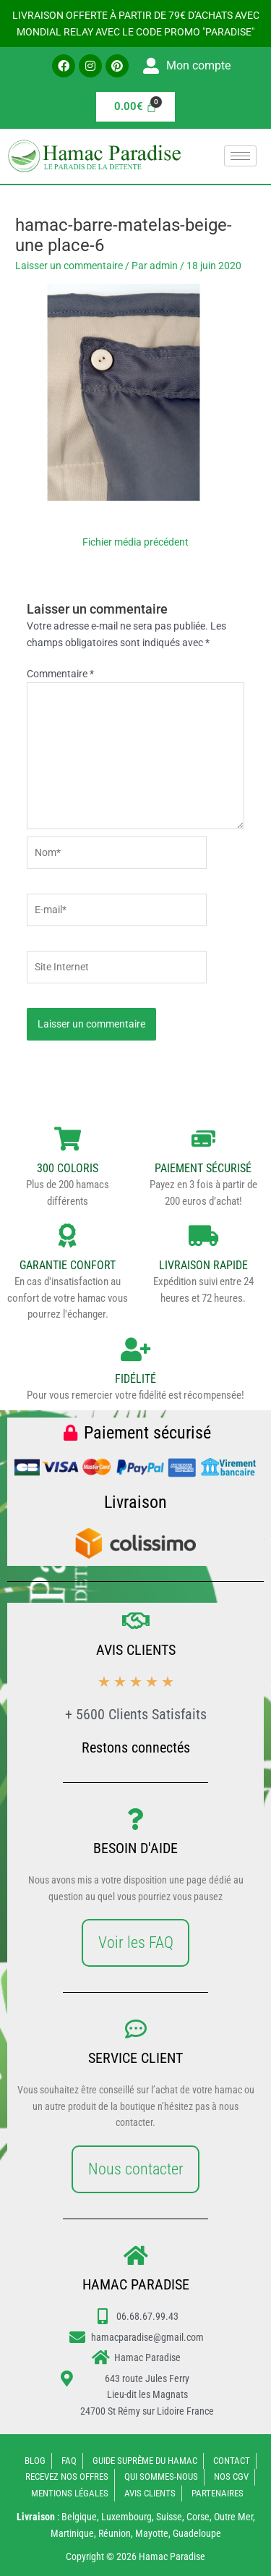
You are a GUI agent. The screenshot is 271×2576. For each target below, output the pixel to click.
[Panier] (136, 107)
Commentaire (60, 673)
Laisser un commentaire (69, 265)
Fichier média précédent (135, 542)
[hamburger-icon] (240, 155)
